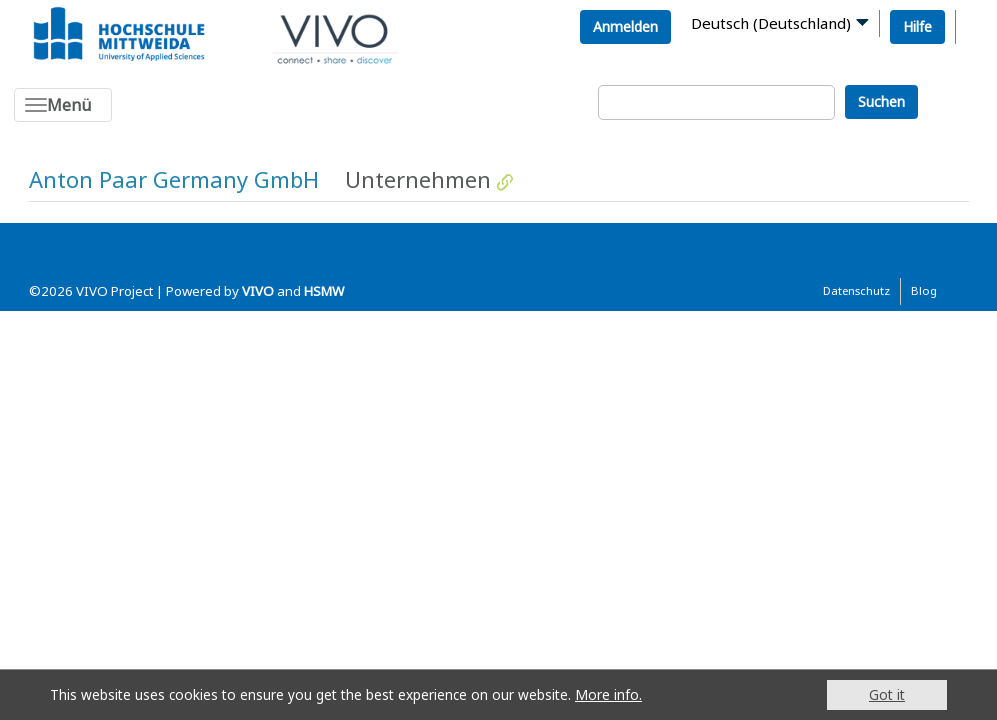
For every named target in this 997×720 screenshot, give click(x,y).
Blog (924, 290)
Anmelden (625, 26)
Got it (887, 694)
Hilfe (917, 26)
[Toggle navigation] (63, 105)
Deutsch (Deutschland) (771, 23)
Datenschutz (856, 290)
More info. (608, 694)
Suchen (881, 101)
